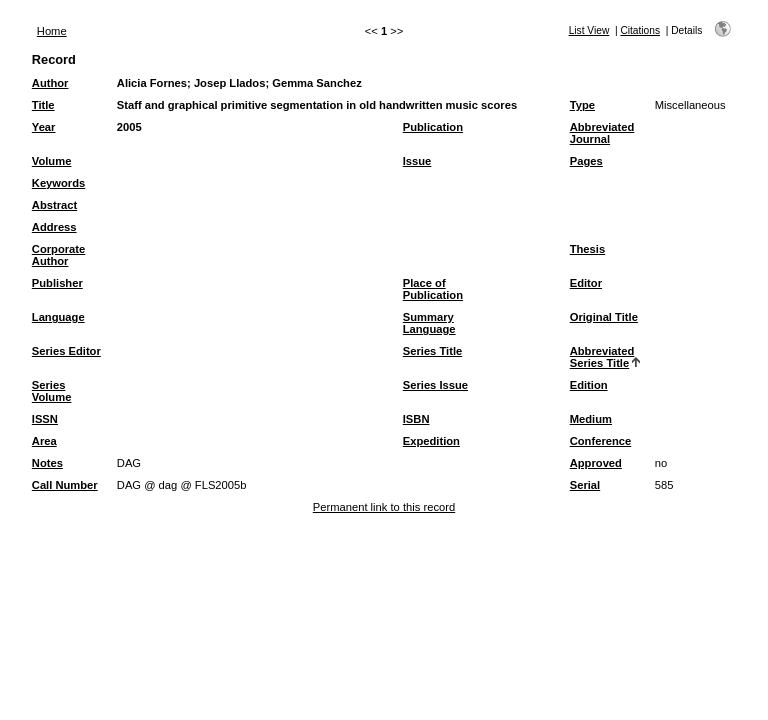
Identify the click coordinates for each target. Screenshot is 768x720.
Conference (601, 441)
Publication (433, 127)
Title (43, 105)
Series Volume (52, 391)
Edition (589, 385)
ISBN (416, 419)
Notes (47, 463)
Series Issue (435, 385)
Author (50, 83)
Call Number (65, 485)
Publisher (57, 283)
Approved (596, 463)
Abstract (54, 205)
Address (54, 227)
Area (44, 441)
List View (589, 30)
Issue (417, 161)
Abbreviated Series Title (602, 357)
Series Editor (66, 351)
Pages (586, 161)
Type (582, 105)
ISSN (45, 419)
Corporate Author (58, 255)
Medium (591, 419)
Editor (586, 283)
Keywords (58, 183)
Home (52, 31)
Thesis (587, 249)
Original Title (604, 317)
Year (44, 127)
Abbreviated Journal (602, 133)
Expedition (431, 441)
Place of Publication (433, 289)
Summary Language (429, 323)
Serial (585, 485)
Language (58, 317)
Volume (52, 161)
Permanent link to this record (384, 507)
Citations (640, 30)
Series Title (433, 351)
